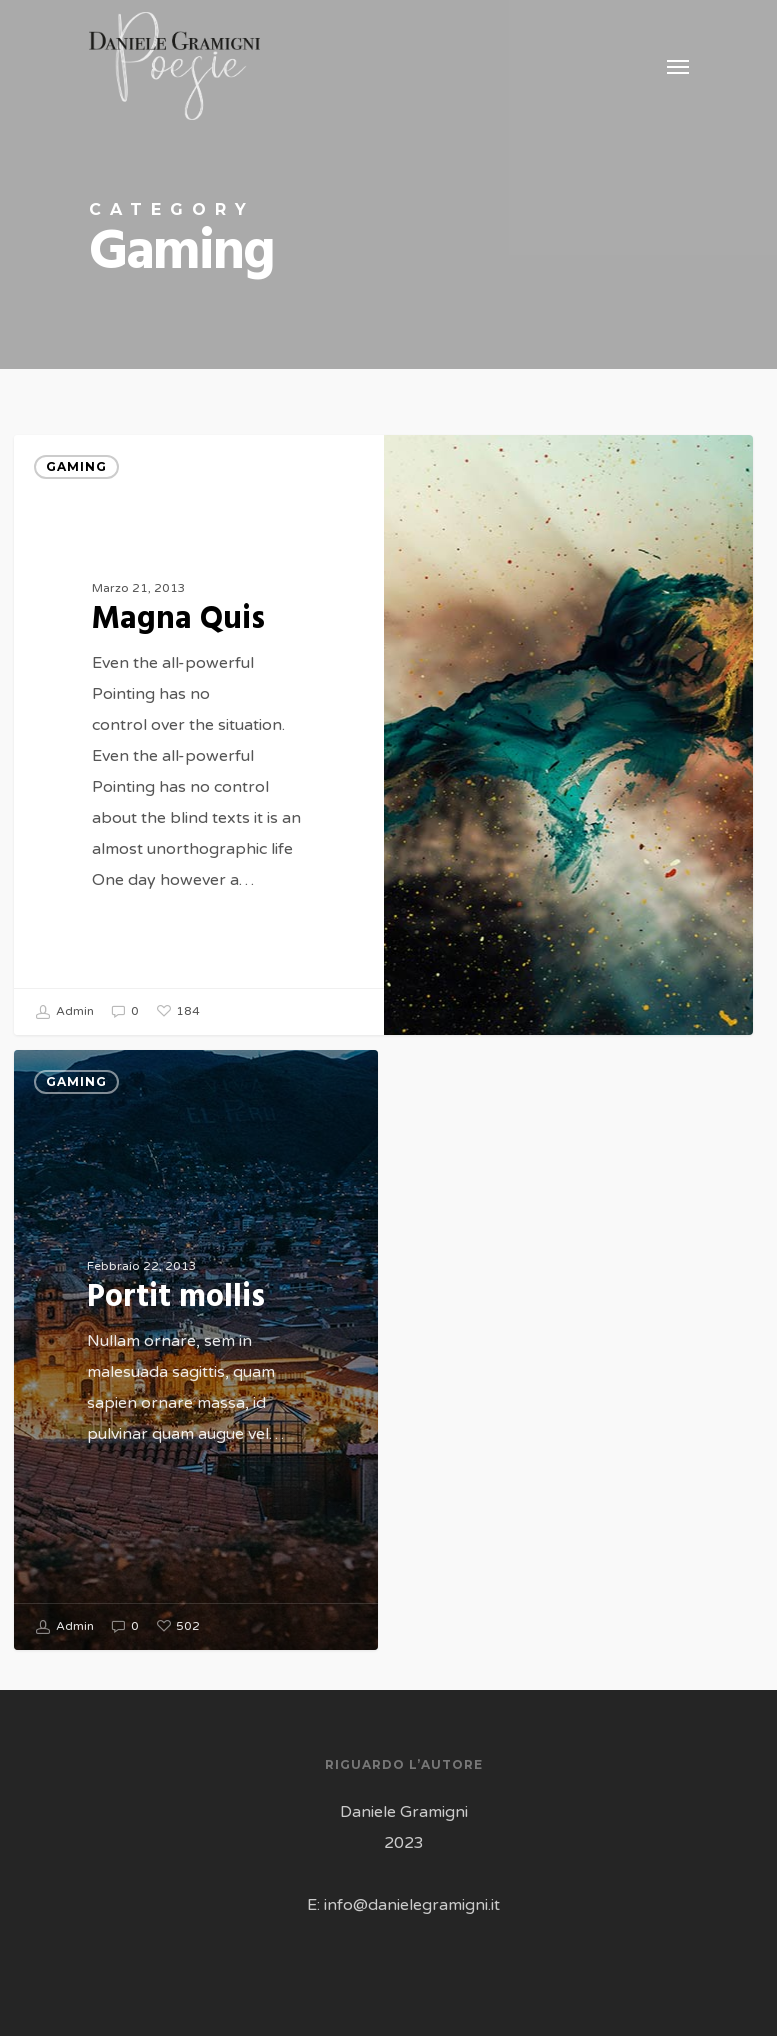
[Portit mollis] (195, 1372)
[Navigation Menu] (678, 66)
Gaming (76, 466)
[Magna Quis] (198, 735)
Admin (64, 1012)
